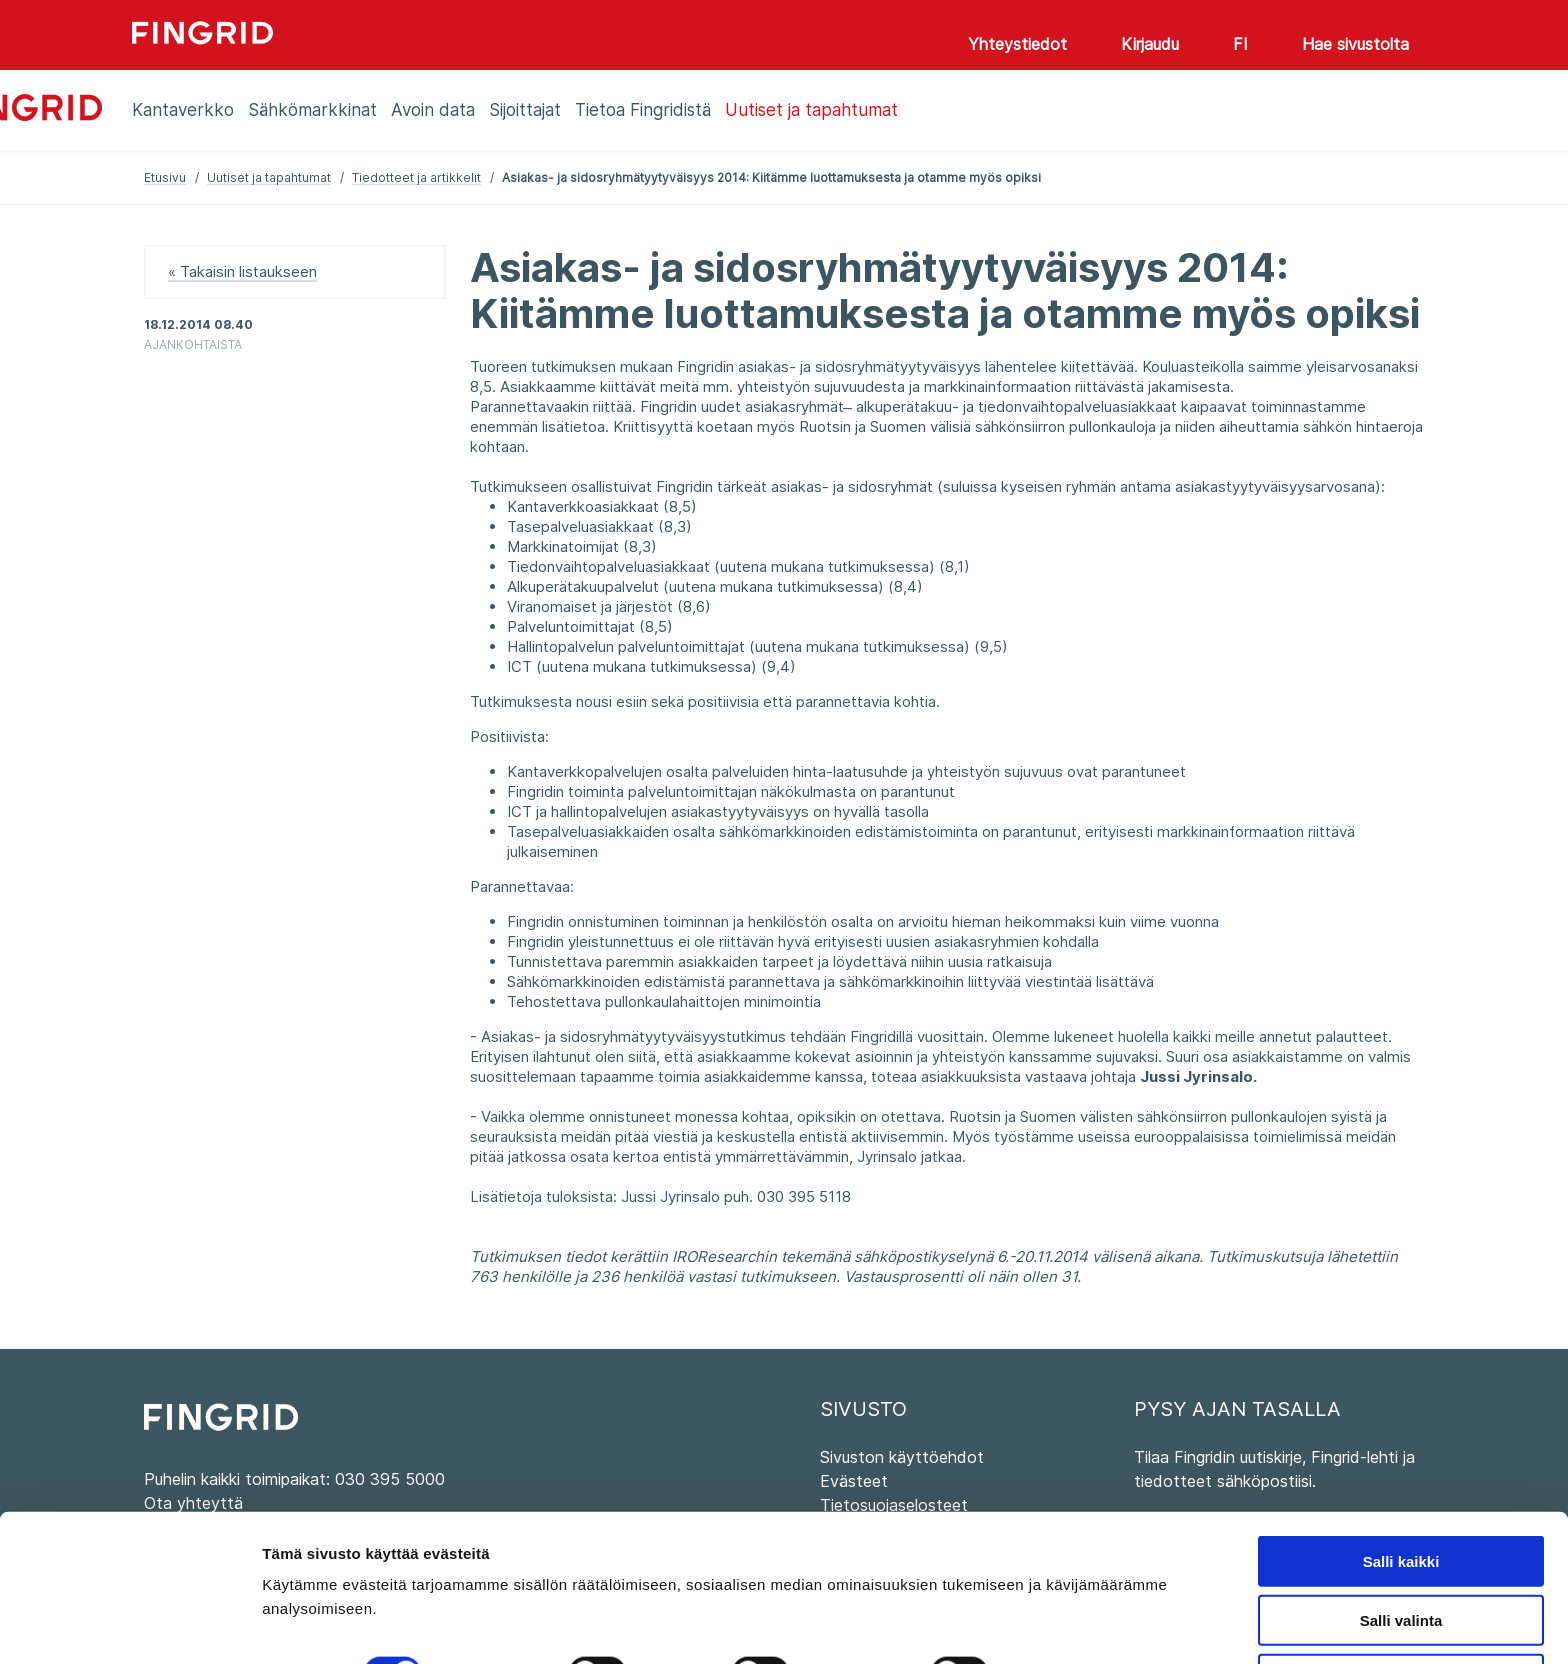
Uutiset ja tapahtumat (269, 177)
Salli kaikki (1401, 1496)
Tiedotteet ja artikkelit (416, 177)
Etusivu (165, 177)
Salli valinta (1401, 1555)
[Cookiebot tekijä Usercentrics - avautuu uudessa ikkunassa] (129, 1625)
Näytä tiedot (1069, 1608)
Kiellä (1401, 1614)
